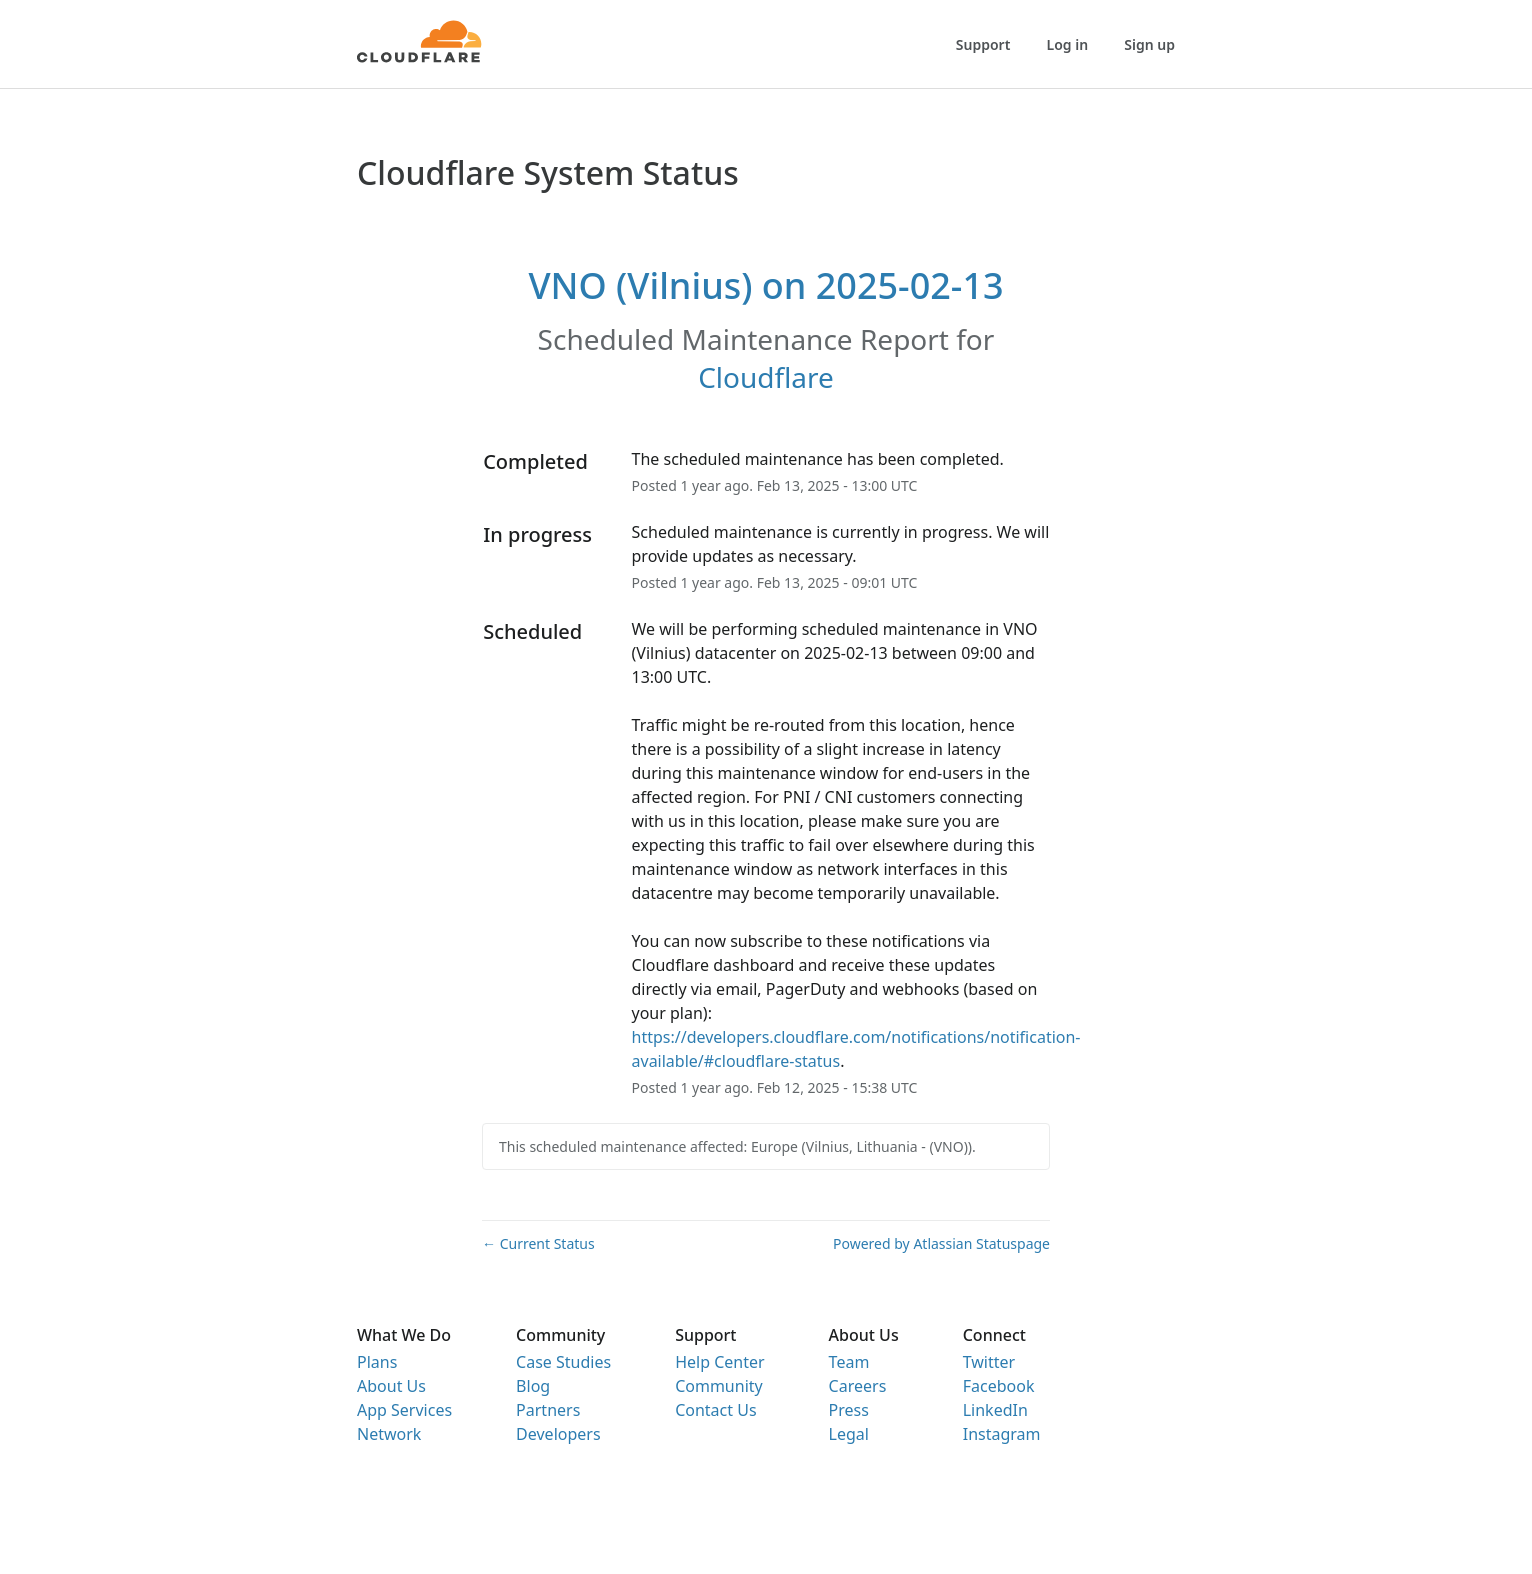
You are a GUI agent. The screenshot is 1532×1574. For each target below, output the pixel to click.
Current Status (538, 1243)
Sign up (1149, 44)
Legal (849, 1434)
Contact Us (715, 1410)
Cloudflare (766, 377)
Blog (533, 1386)
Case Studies (563, 1362)
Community (719, 1386)
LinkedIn (995, 1410)
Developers (558, 1434)
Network (389, 1434)
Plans (377, 1362)
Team (849, 1362)
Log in (1068, 44)
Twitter (989, 1362)
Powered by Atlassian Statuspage (941, 1243)
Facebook (999, 1386)
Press (849, 1410)
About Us (391, 1386)
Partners (548, 1410)
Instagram (1002, 1434)
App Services (404, 1410)
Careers (858, 1386)
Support (983, 44)
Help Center (719, 1362)
